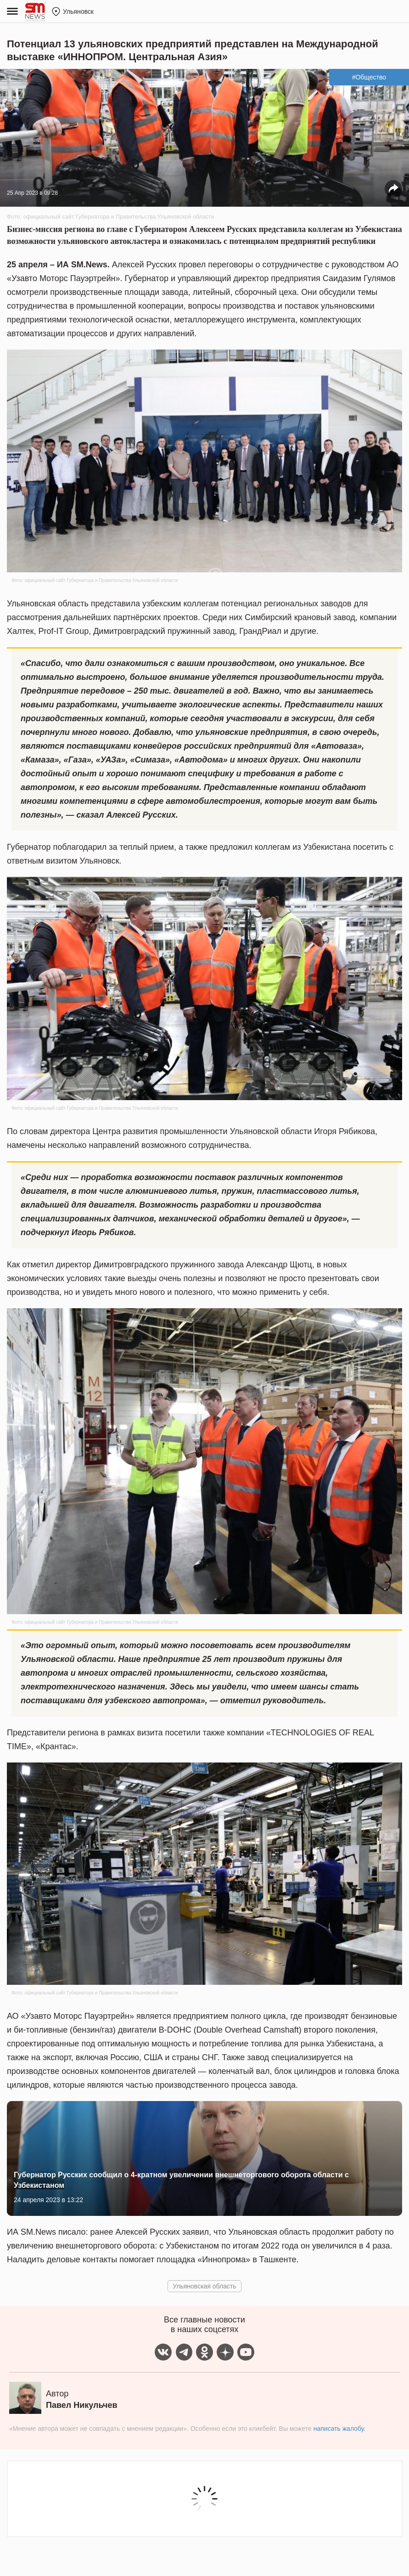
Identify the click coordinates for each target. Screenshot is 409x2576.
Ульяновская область (204, 2286)
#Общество (369, 77)
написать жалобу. (339, 2428)
